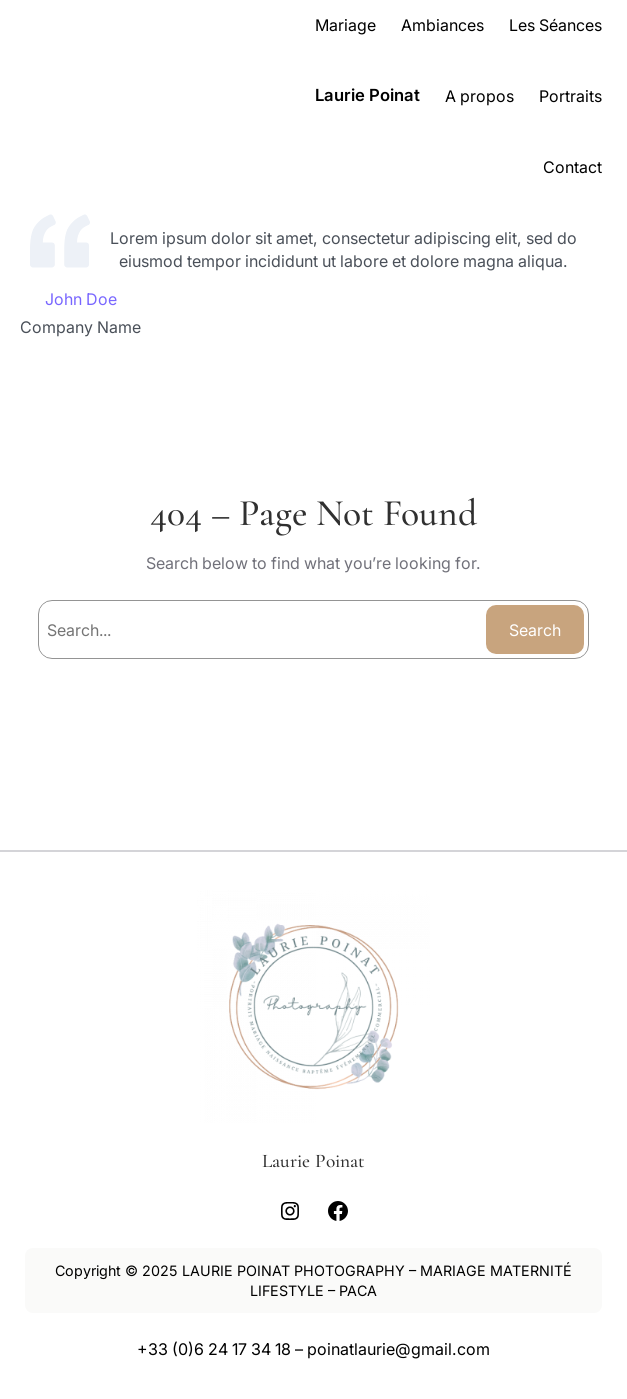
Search (535, 630)
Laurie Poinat (367, 95)
